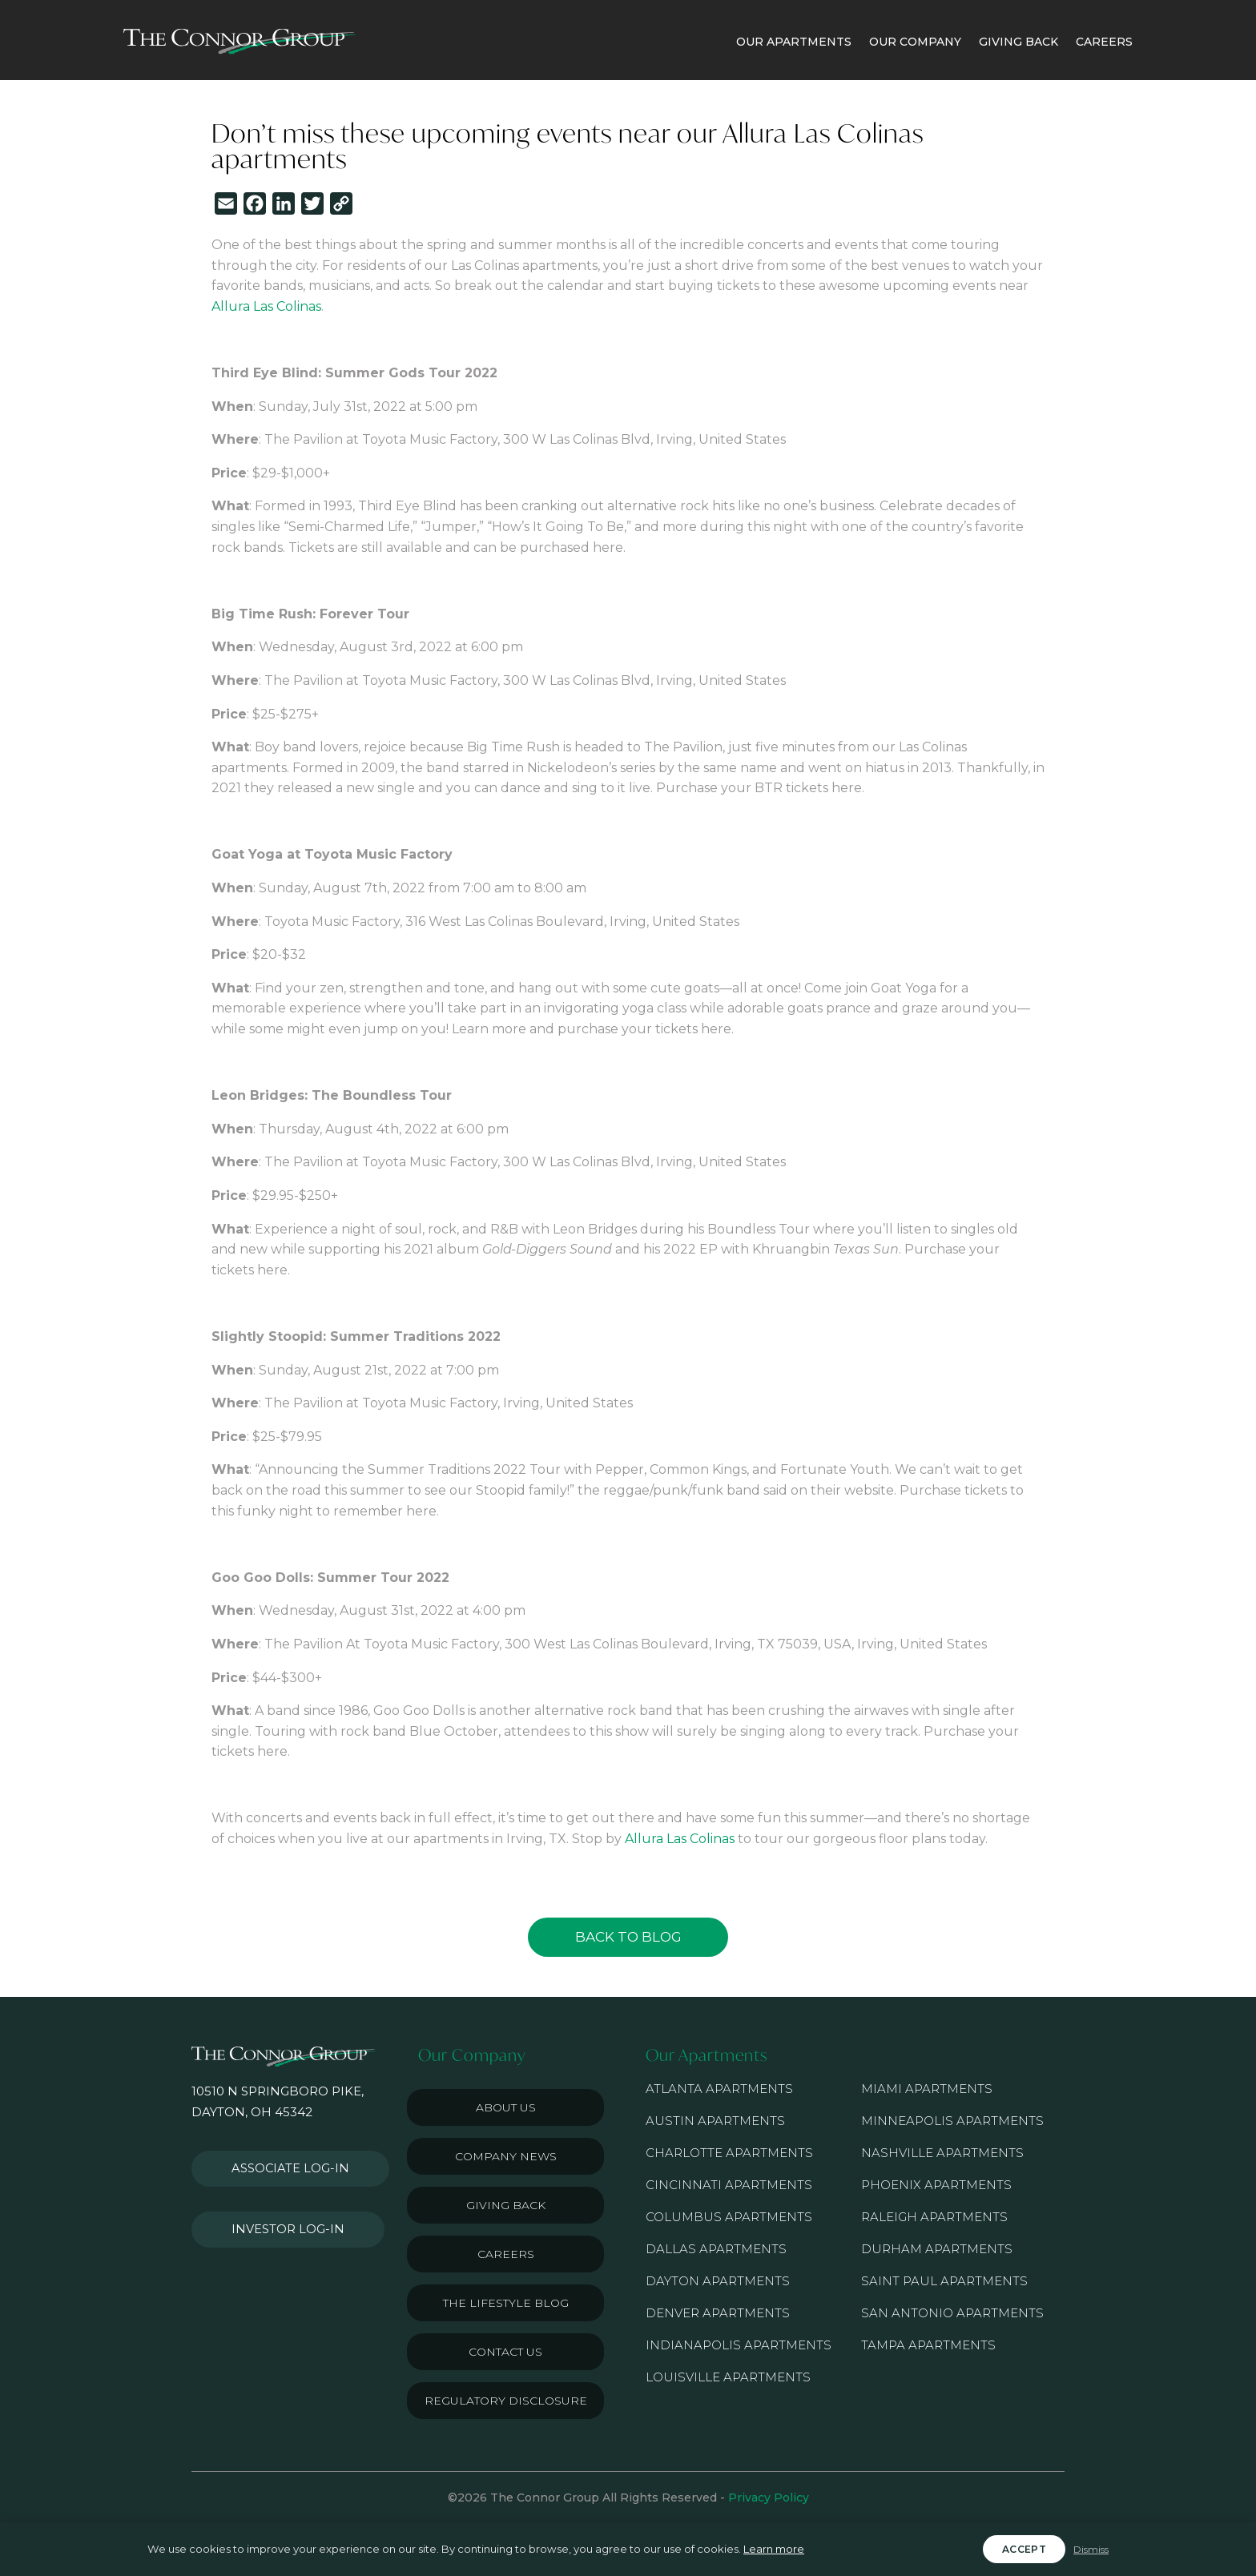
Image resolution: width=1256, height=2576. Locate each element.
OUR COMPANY (915, 41)
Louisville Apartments (728, 2377)
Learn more (773, 2548)
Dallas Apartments (716, 2248)
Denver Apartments (718, 2312)
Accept (1024, 2549)
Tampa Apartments (928, 2345)
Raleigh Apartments (934, 2216)
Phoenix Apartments (936, 2184)
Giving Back (505, 2205)
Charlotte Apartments (729, 2152)
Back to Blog (628, 1937)
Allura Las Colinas (266, 306)
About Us (506, 2107)
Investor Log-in (278, 2212)
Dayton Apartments (718, 2280)
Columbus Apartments (729, 2216)
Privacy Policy (768, 2497)
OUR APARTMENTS (793, 41)
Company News (506, 2156)
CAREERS (1104, 41)
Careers (505, 2254)
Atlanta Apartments (719, 2088)
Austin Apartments (715, 2120)
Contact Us (505, 2352)
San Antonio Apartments (952, 2312)
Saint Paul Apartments (944, 2280)
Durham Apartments (936, 2248)
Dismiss (1091, 2549)
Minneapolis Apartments (952, 2120)
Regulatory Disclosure (506, 2400)
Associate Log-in (281, 2162)
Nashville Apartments (942, 2152)
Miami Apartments (926, 2088)
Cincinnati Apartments (729, 2184)
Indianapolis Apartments (738, 2345)
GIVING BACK (1018, 41)
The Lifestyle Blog (506, 2303)
